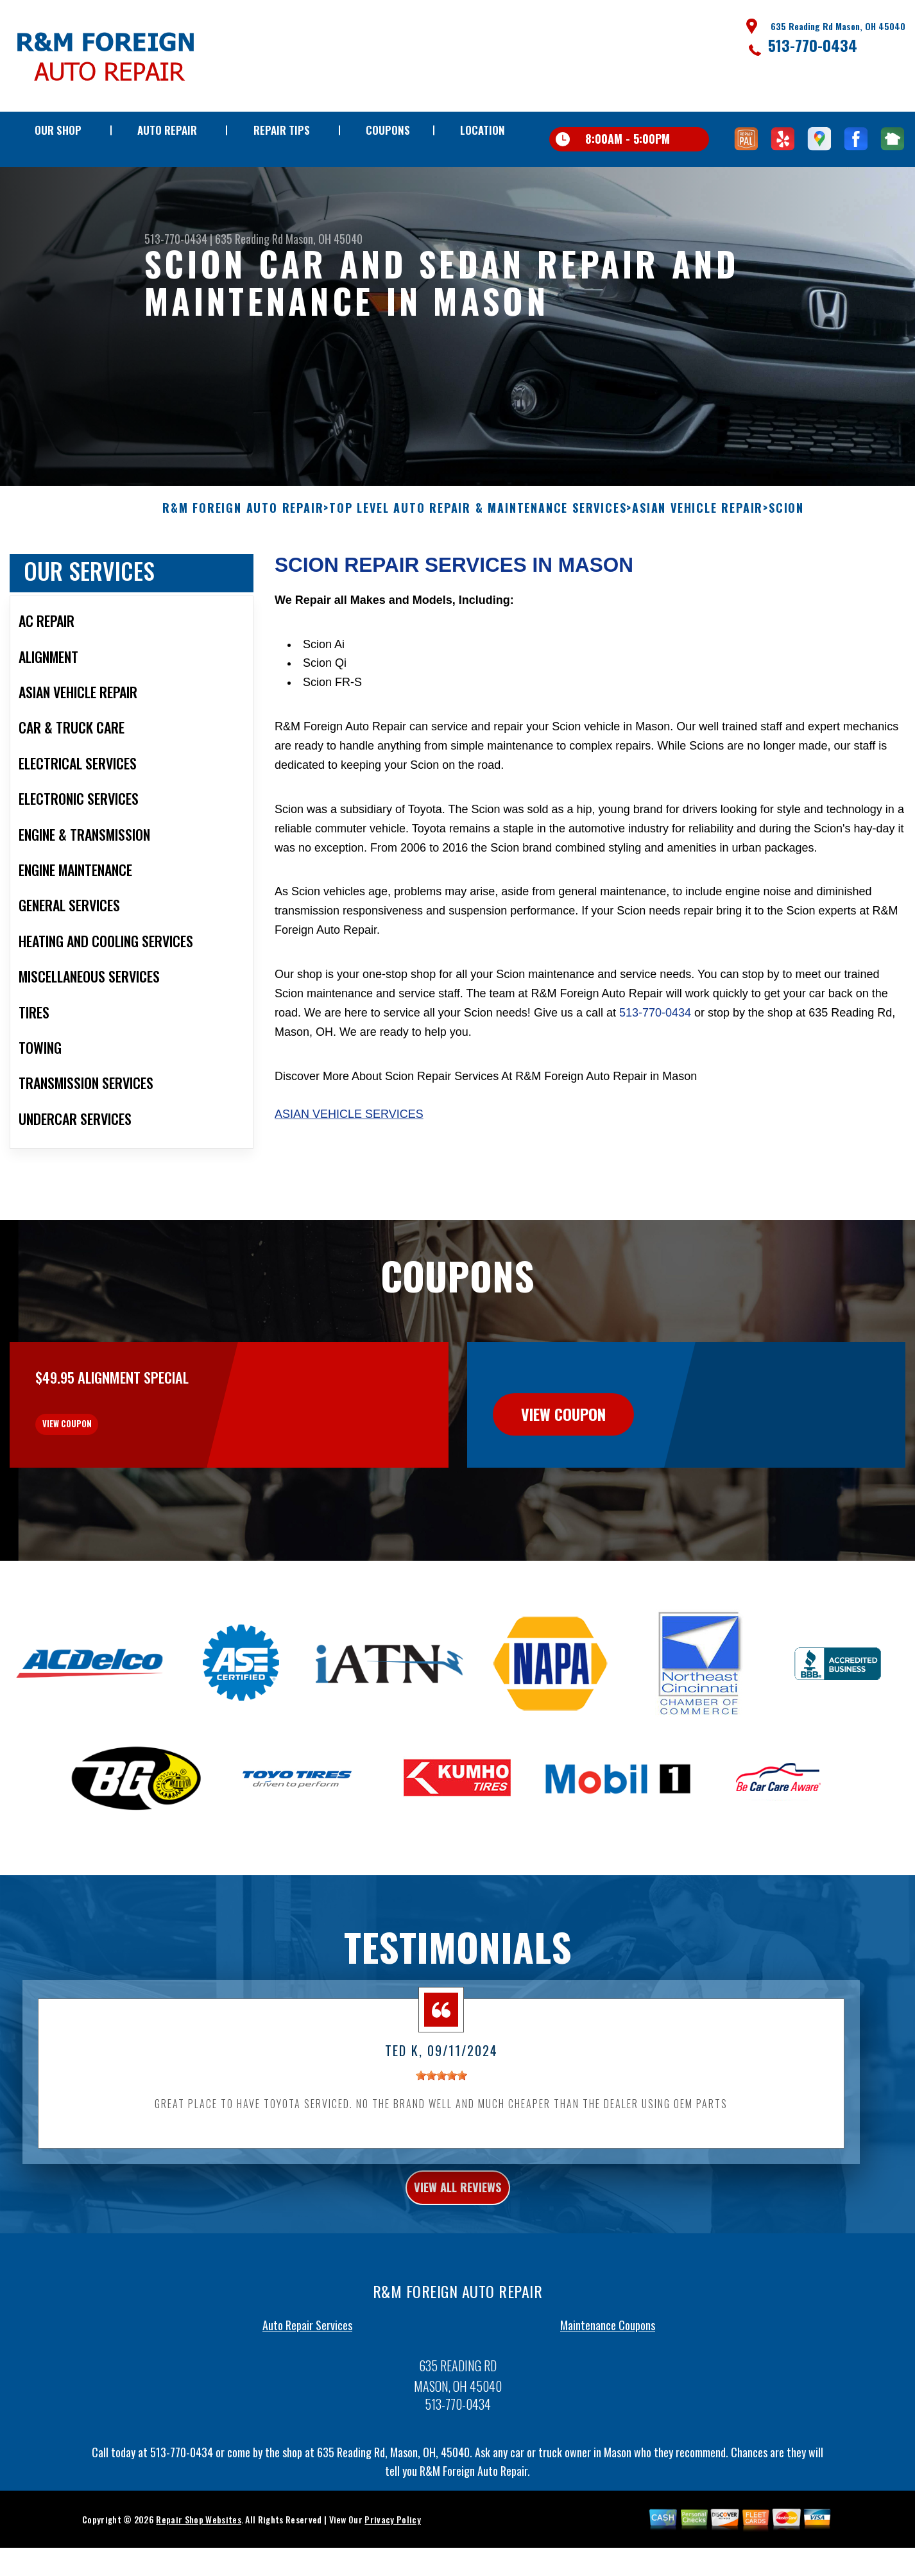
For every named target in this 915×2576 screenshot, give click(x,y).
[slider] (441, 2146)
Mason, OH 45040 (324, 238)
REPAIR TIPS (281, 130)
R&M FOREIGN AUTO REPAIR (242, 558)
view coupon (106, 1484)
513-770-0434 (812, 44)
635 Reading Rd (249, 238)
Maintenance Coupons (607, 2402)
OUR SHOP (58, 130)
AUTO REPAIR (167, 130)
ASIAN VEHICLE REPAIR (697, 558)
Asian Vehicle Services (349, 1164)
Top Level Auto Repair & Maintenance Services (477, 558)
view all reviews (458, 2260)
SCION (786, 558)
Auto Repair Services (307, 2402)
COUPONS (388, 130)
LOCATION (482, 130)
